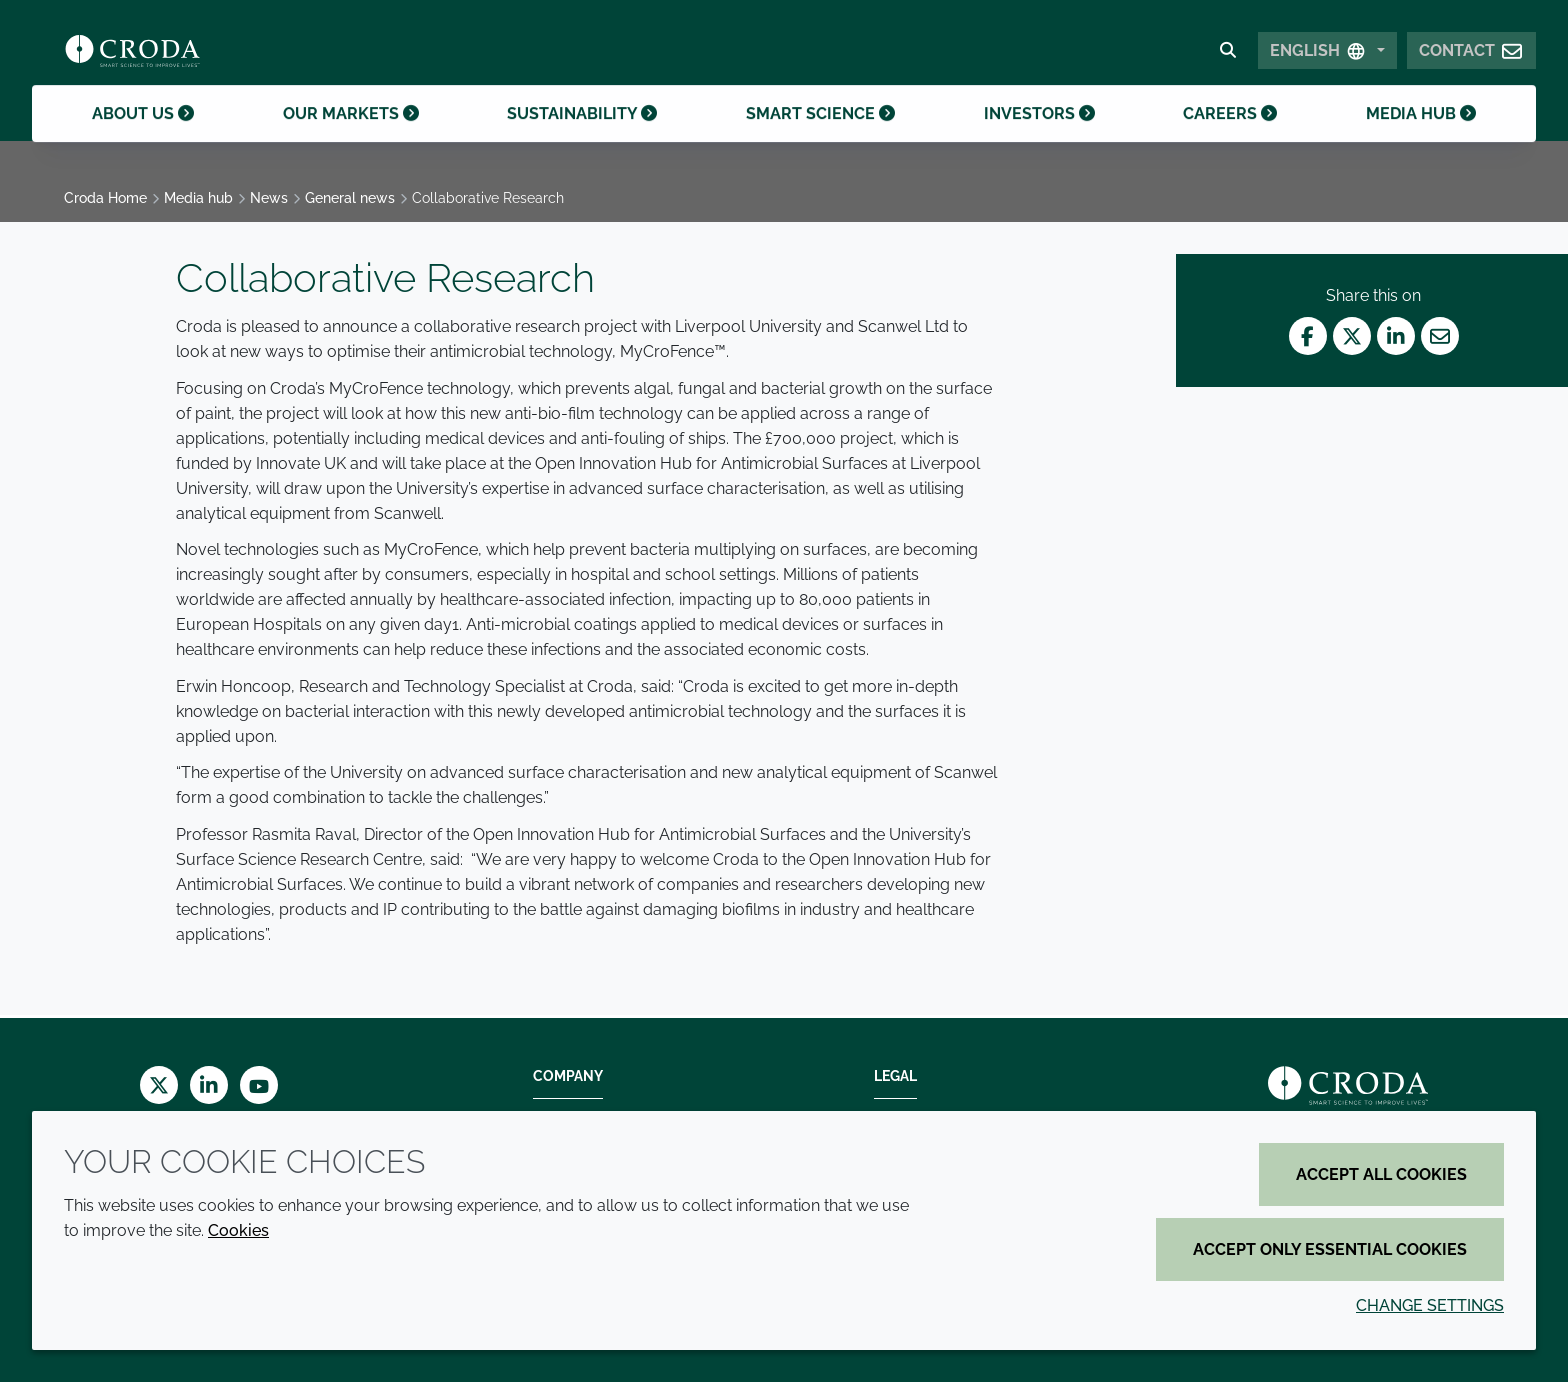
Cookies (238, 1230)
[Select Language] (1327, 56)
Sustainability (582, 138)
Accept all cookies (1381, 1174)
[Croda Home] (132, 56)
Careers (1230, 138)
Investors (1039, 138)
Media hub (1421, 138)
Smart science (820, 138)
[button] (1471, 56)
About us (143, 138)
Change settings (1430, 1305)
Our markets (351, 138)
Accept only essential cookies (1330, 1249)
